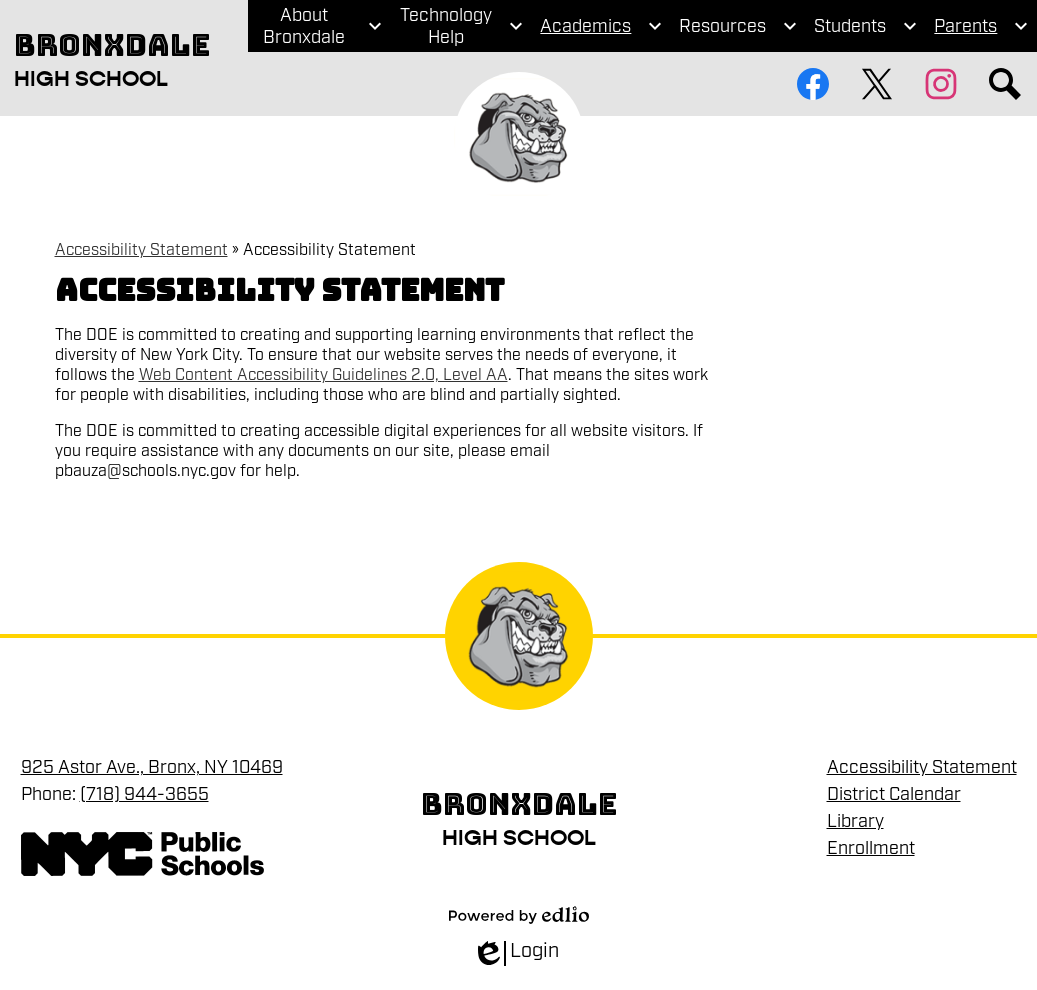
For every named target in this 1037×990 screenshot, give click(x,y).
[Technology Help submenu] (461, 26)
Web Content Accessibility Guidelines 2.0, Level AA (323, 375)
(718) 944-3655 (144, 794)
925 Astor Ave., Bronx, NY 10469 (152, 767)
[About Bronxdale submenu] (319, 26)
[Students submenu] (866, 26)
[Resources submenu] (738, 26)
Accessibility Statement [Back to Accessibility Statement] (141, 250)
